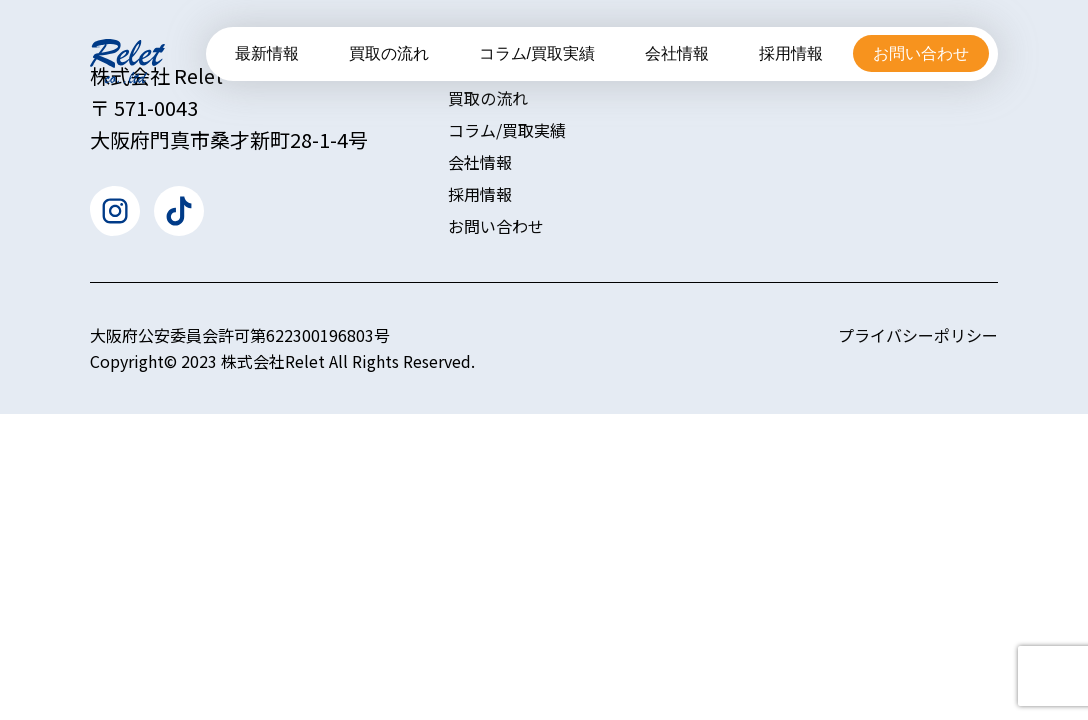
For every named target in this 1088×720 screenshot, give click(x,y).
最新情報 (267, 53)
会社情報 (677, 53)
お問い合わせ (921, 53)
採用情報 (791, 53)
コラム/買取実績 (537, 53)
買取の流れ (389, 53)
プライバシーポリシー (918, 335)
